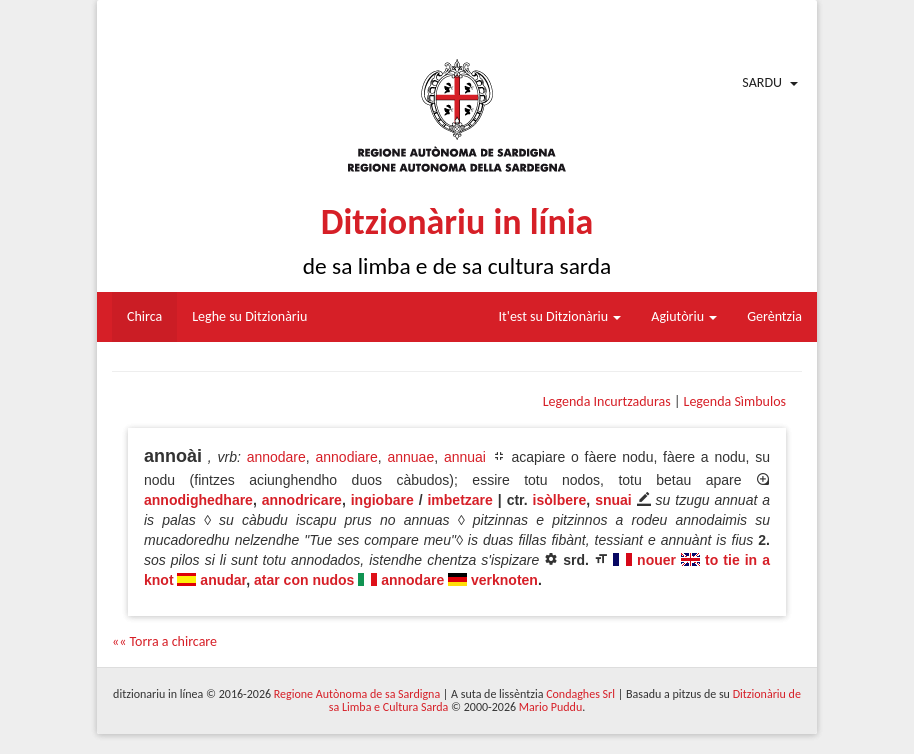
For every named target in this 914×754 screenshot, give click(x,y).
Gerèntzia (774, 316)
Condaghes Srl (580, 694)
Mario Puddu (550, 707)
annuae (410, 457)
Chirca (144, 316)
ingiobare (382, 500)
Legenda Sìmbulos (735, 401)
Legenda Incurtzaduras (607, 401)
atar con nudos (304, 580)
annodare (276, 457)
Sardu (762, 82)
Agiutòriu (684, 316)
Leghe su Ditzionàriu (249, 316)
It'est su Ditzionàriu (560, 316)
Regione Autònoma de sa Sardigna (357, 694)
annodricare (302, 500)
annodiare (347, 457)
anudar (223, 580)
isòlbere (560, 500)
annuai (465, 457)
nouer (656, 560)
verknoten (504, 580)
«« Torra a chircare (164, 641)
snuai (613, 500)
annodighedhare (198, 500)
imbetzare (459, 500)
